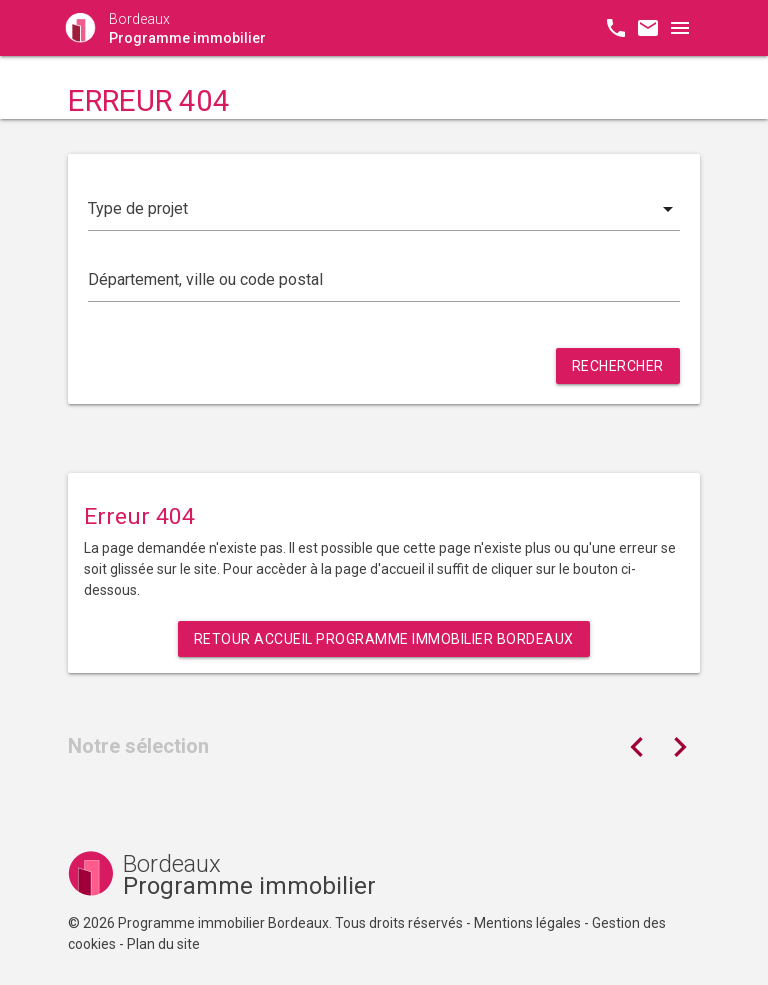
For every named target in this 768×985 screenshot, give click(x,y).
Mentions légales (527, 923)
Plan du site (163, 944)
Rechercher (618, 366)
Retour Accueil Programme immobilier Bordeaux (384, 639)
